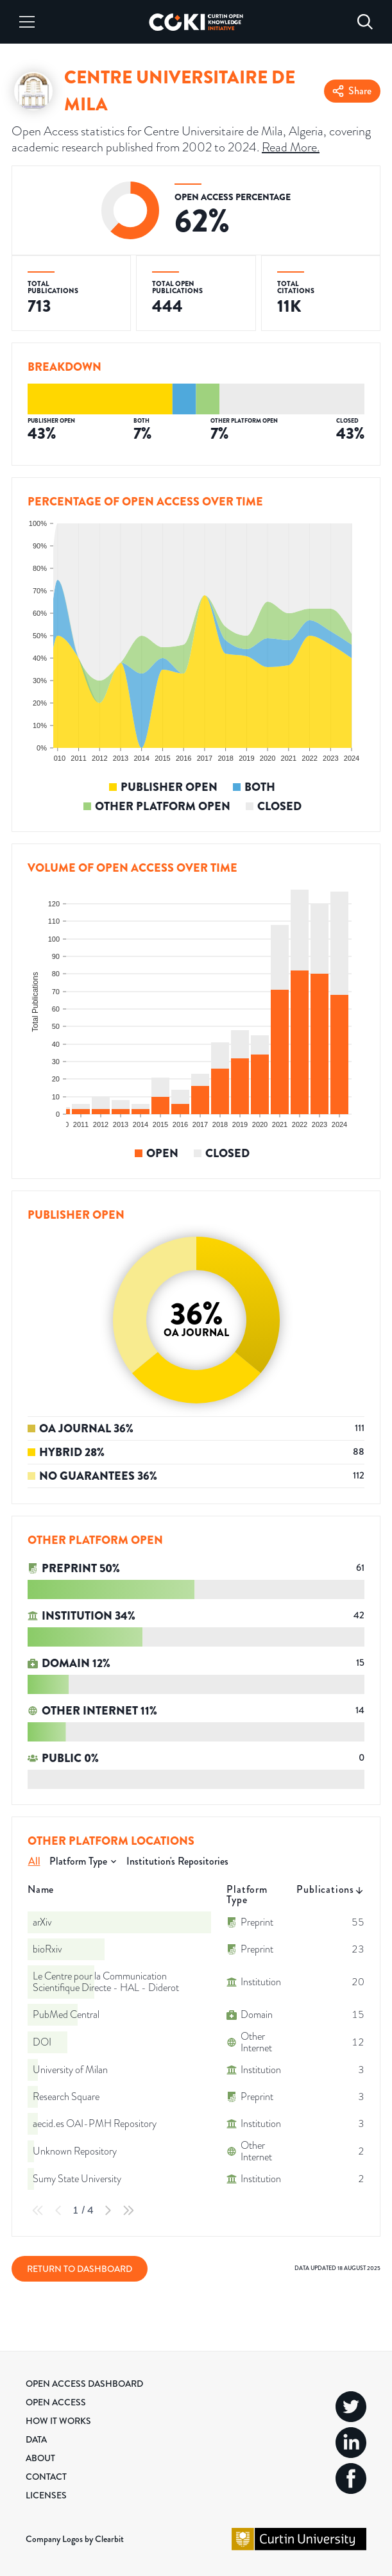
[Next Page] (108, 2210)
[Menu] (27, 22)
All (34, 1861)
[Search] (365, 22)
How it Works (58, 2420)
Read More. (291, 147)
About (40, 2458)
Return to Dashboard (79, 2268)
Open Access (56, 2402)
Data (36, 2439)
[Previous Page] (58, 2210)
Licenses (46, 2495)
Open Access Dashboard (84, 2383)
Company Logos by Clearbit (75, 2538)
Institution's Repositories (177, 1861)
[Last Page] (128, 2210)
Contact (46, 2476)
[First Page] (38, 2210)
